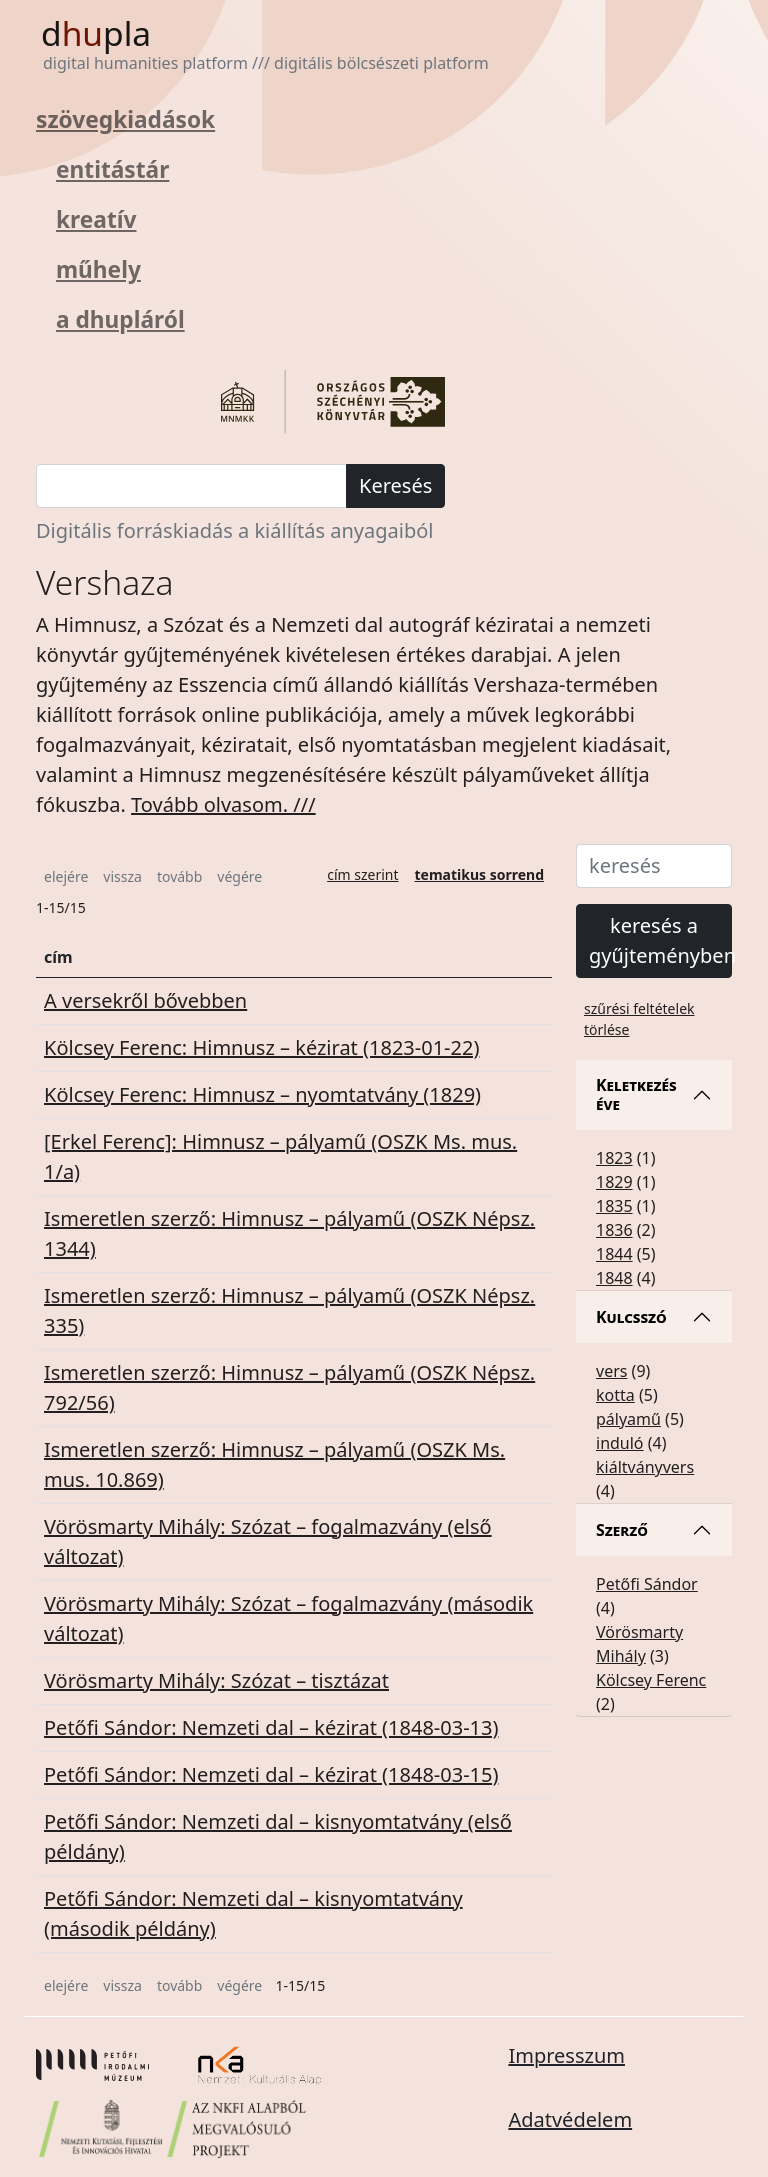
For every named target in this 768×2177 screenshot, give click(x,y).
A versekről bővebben (145, 1000)
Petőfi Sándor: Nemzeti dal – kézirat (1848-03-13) (271, 1727)
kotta (615, 1395)
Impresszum (566, 2055)
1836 (614, 1230)
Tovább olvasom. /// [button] (223, 804)
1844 (614, 1254)
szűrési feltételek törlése (639, 1019)
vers (611, 1371)
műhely (98, 269)
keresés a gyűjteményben (660, 940)
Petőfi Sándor (647, 1584)
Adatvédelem (570, 2119)
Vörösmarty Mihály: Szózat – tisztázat (216, 1680)
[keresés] (191, 486)
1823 (614, 1158)
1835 (614, 1206)
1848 (614, 1278)
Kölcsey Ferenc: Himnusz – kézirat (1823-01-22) (261, 1047)
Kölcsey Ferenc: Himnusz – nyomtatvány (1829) (262, 1094)
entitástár (112, 169)
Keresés (395, 485)
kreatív (96, 219)
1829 (614, 1182)
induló (620, 1443)
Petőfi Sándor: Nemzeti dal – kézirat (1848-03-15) (271, 1774)
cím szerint (362, 874)
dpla (96, 33)
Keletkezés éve (636, 1094)
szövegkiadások (125, 119)
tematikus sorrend (480, 874)
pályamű (628, 1419)
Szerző (622, 1530)
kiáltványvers (645, 1467)
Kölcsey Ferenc (651, 1680)
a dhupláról (120, 319)
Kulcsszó (631, 1317)
